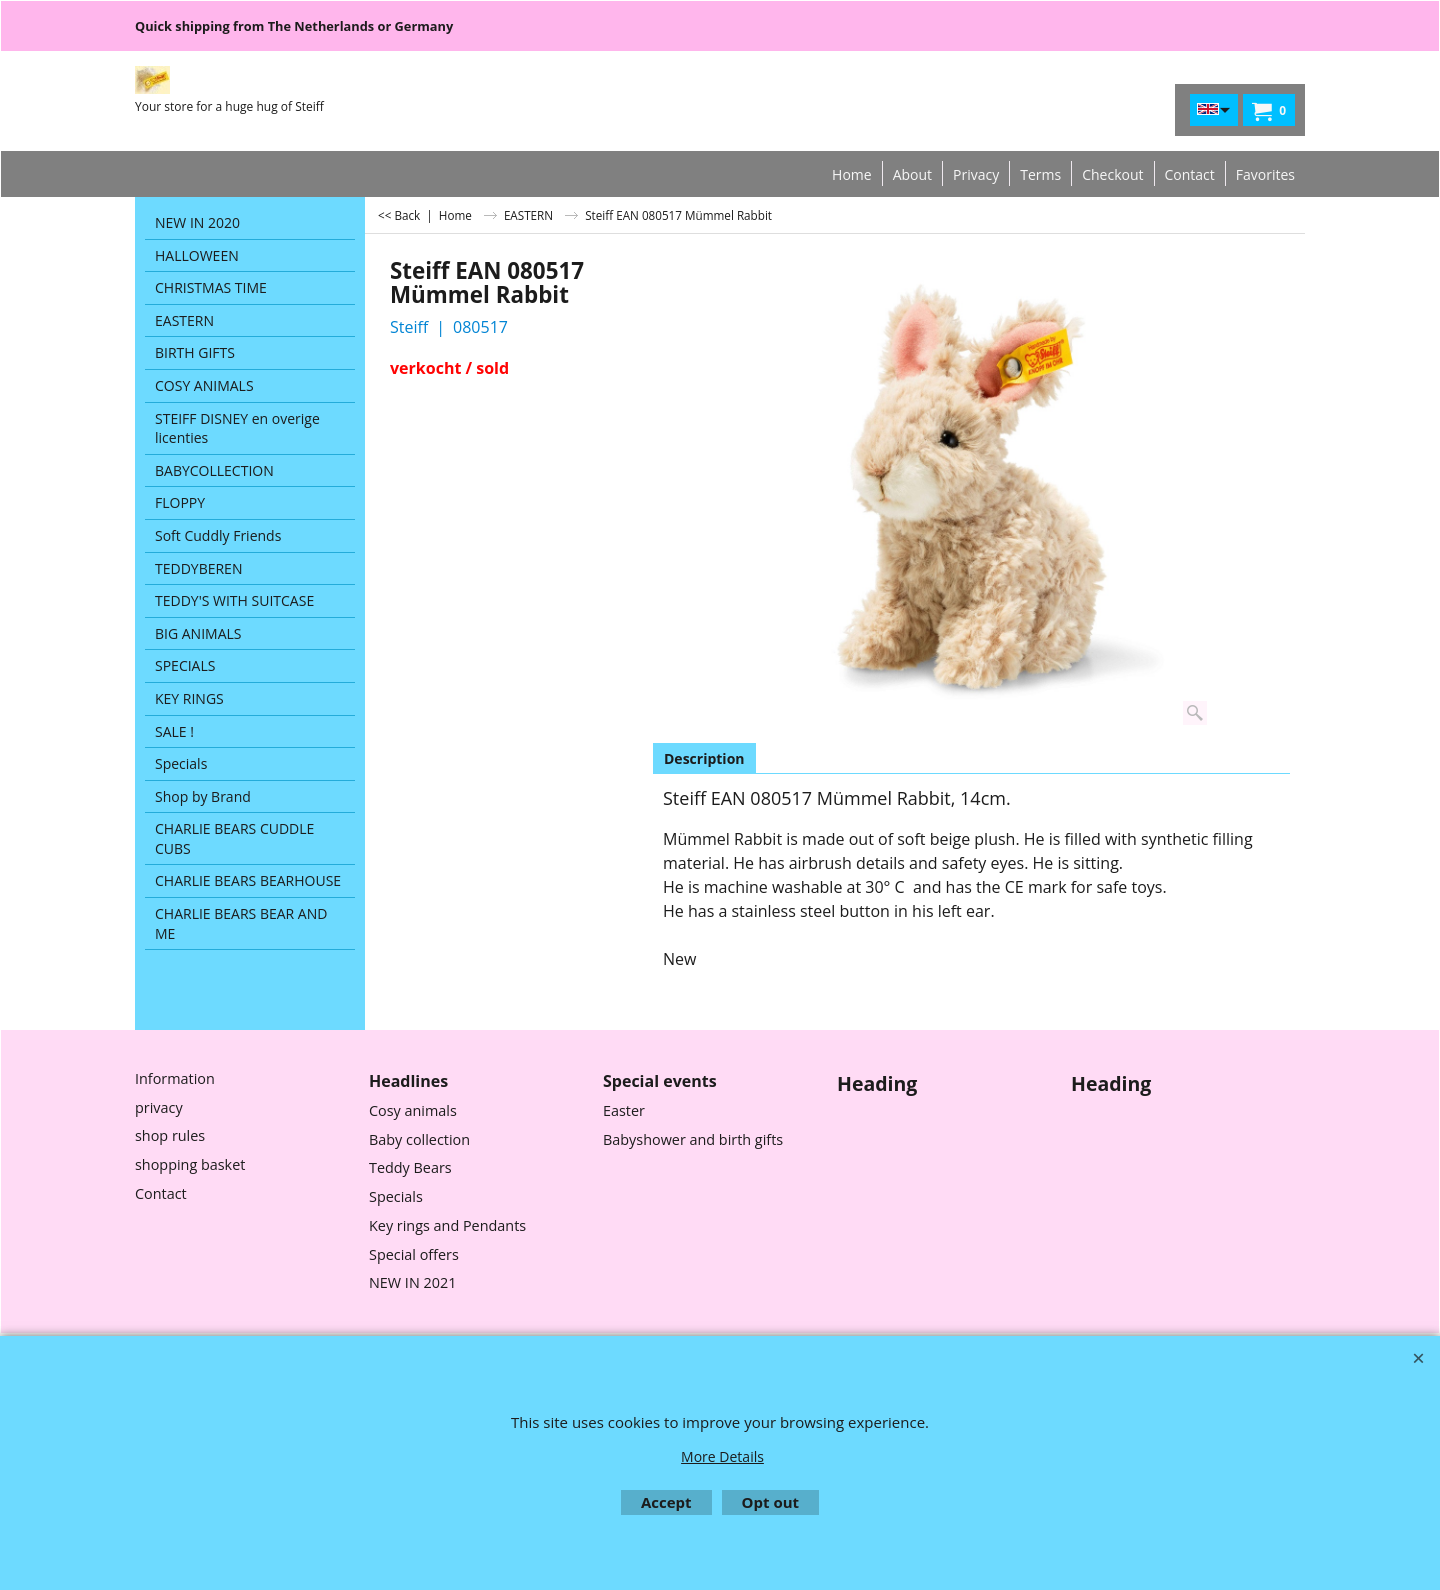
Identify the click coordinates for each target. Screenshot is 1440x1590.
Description (704, 758)
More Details (722, 1456)
